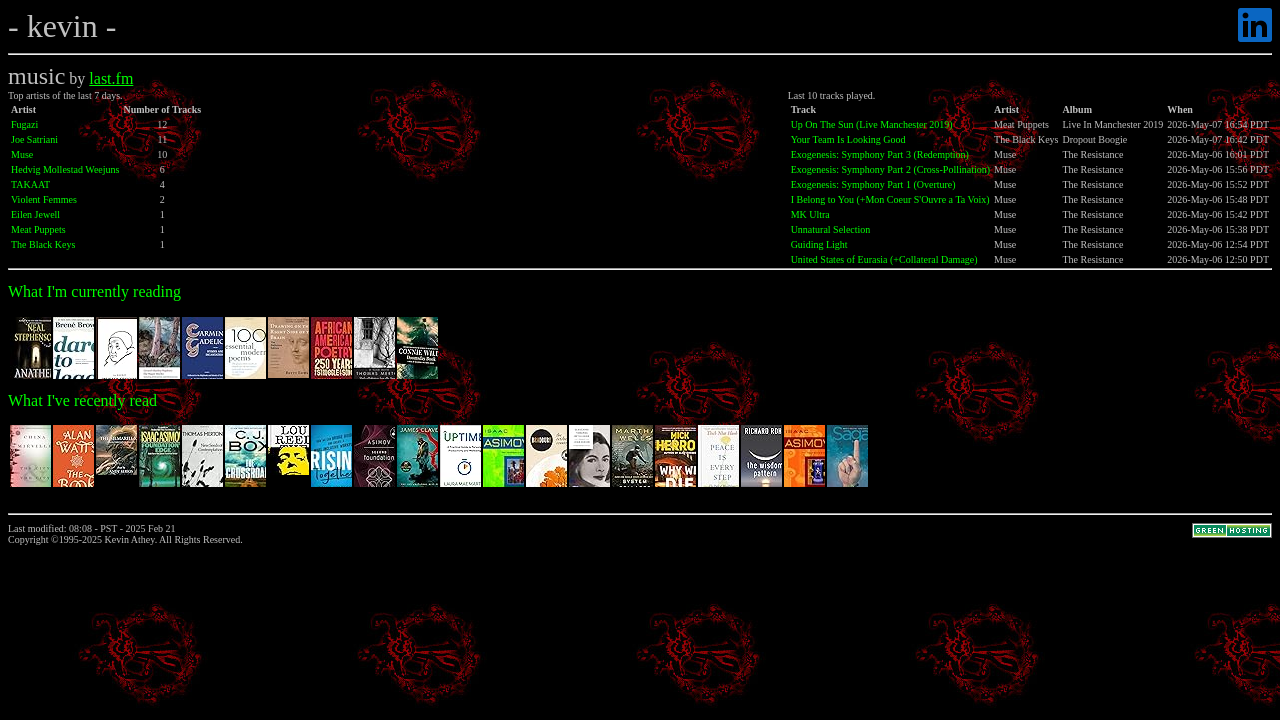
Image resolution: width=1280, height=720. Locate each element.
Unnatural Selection (831, 229)
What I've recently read (82, 400)
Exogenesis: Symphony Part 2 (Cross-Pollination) (890, 169)
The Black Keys (43, 244)
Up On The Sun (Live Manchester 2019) (872, 124)
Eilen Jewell (35, 214)
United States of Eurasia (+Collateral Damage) (884, 259)
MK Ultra (810, 214)
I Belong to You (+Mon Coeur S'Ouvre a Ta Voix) (890, 199)
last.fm (111, 78)
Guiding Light (819, 244)
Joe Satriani (34, 139)
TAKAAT (30, 184)
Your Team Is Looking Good (848, 139)
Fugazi (24, 124)
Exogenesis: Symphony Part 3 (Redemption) (880, 154)
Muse (22, 154)
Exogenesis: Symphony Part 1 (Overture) (873, 184)
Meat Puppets (38, 229)
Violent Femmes (44, 199)
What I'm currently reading (94, 291)
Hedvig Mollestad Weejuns (65, 169)
